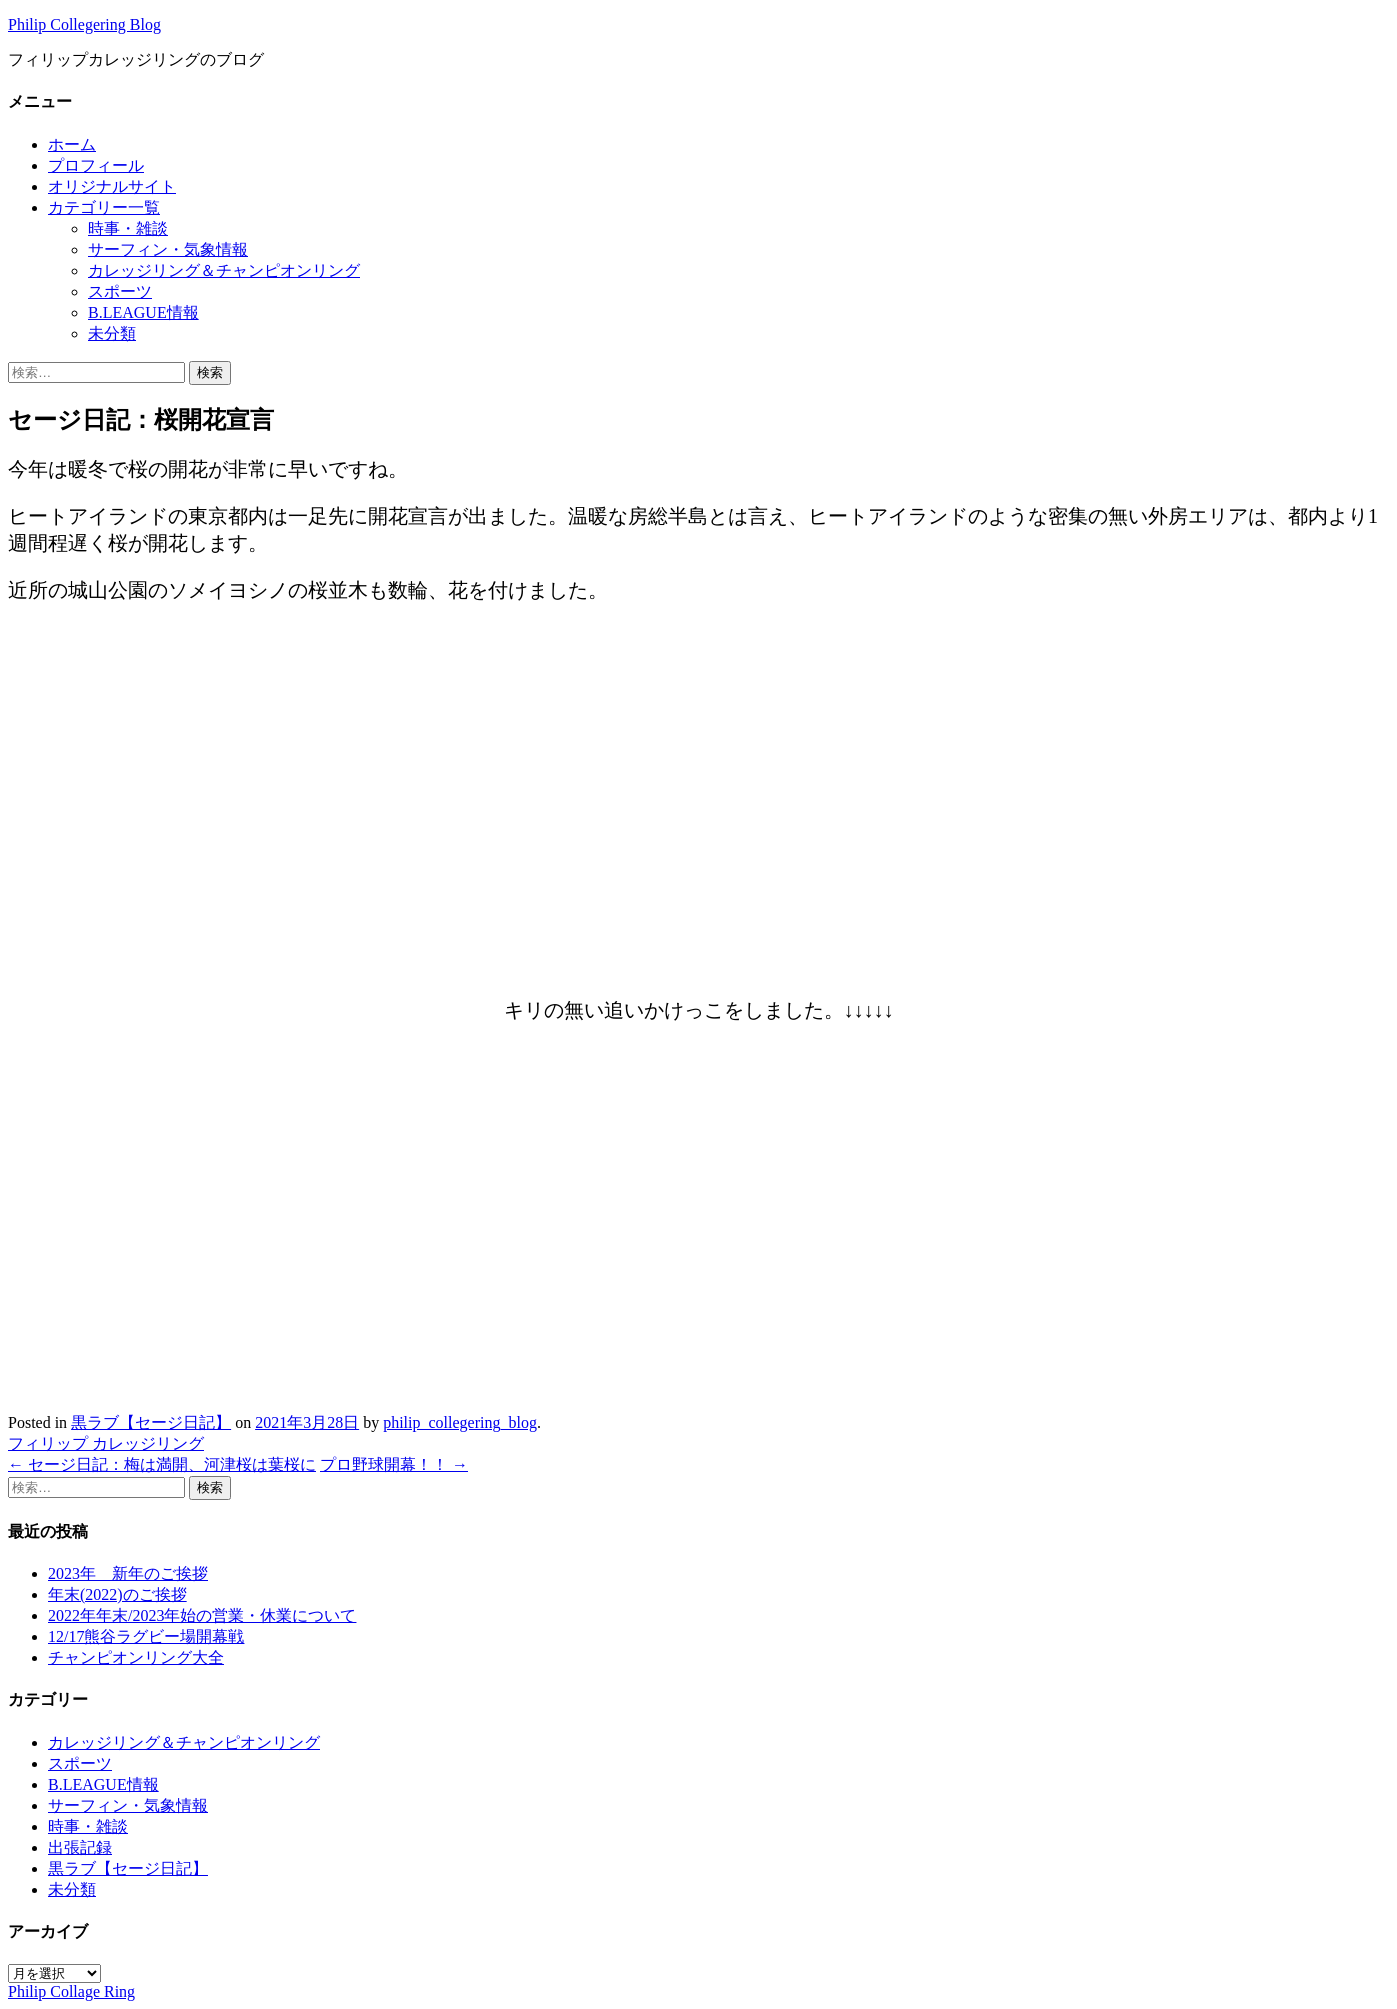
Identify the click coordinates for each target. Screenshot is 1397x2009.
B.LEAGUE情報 (143, 312)
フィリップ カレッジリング (106, 1443)
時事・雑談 (128, 228)
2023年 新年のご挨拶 (128, 1573)
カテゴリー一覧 (104, 207)
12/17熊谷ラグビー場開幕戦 (146, 1636)
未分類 (112, 333)
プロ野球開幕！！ (394, 1464)
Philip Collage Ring (71, 1991)
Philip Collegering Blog (84, 24)
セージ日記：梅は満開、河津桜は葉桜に (162, 1464)
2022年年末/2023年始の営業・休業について (202, 1615)
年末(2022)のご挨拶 (117, 1594)
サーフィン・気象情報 (168, 249)
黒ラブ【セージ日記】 (151, 1422)
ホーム (72, 144)
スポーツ (120, 291)
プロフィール (96, 165)
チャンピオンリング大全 (136, 1657)
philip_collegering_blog (460, 1422)
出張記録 (80, 1847)
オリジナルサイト (112, 186)
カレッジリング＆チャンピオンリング (224, 270)
